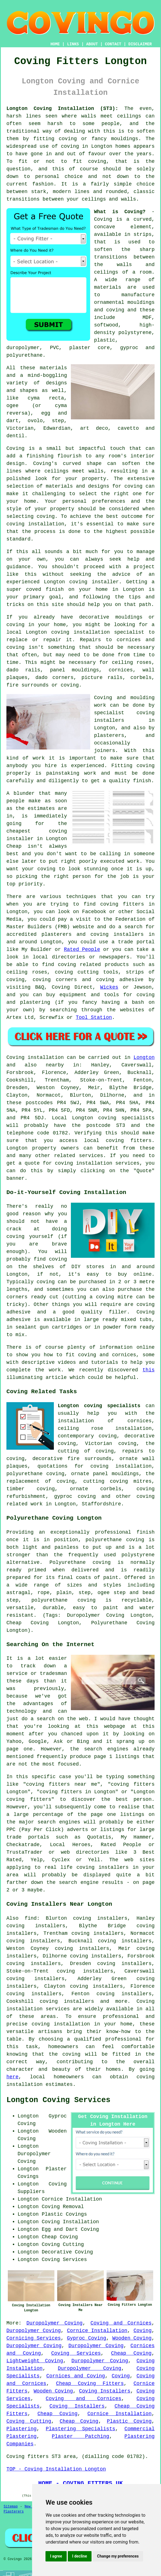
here (12, 2077)
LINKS (73, 44)
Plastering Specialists (80, 2429)
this (149, 1370)
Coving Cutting (28, 2421)
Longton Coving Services (58, 2100)
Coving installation (35, 1057)
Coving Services (76, 2353)
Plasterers (14, 2512)
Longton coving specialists (99, 1406)
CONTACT (113, 44)
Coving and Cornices (121, 2323)
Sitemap (11, 2507)
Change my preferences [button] (118, 2556)
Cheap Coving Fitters (90, 2383)
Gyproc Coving (86, 2338)
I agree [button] (56, 2556)
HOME (55, 44)
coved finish (45, 589)
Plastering (21, 2429)
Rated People (82, 949)
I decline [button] (79, 2556)
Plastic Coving (129, 2421)
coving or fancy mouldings (98, 139)
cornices (121, 670)
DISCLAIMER (140, 44)
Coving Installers (104, 2391)
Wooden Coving (132, 2338)
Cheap (13, 846)
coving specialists (126, 1118)
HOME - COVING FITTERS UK (80, 2483)
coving (70, 146)
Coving (15, 448)
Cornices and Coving (75, 2376)
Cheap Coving (131, 2353)
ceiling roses (132, 662)
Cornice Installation (97, 2330)
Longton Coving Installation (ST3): (62, 108)
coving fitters (129, 1140)
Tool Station (94, 1017)
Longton (144, 1057)
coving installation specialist (97, 632)
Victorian (19, 428)
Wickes (109, 987)
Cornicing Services (33, 2338)
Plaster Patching (80, 2436)
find (31, 1918)
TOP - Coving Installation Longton (56, 2469)
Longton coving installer (81, 582)
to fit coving (83, 161)
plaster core (89, 348)
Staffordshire (101, 1504)
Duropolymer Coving (55, 2323)
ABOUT (92, 44)
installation (46, 524)
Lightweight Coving (34, 2361)
